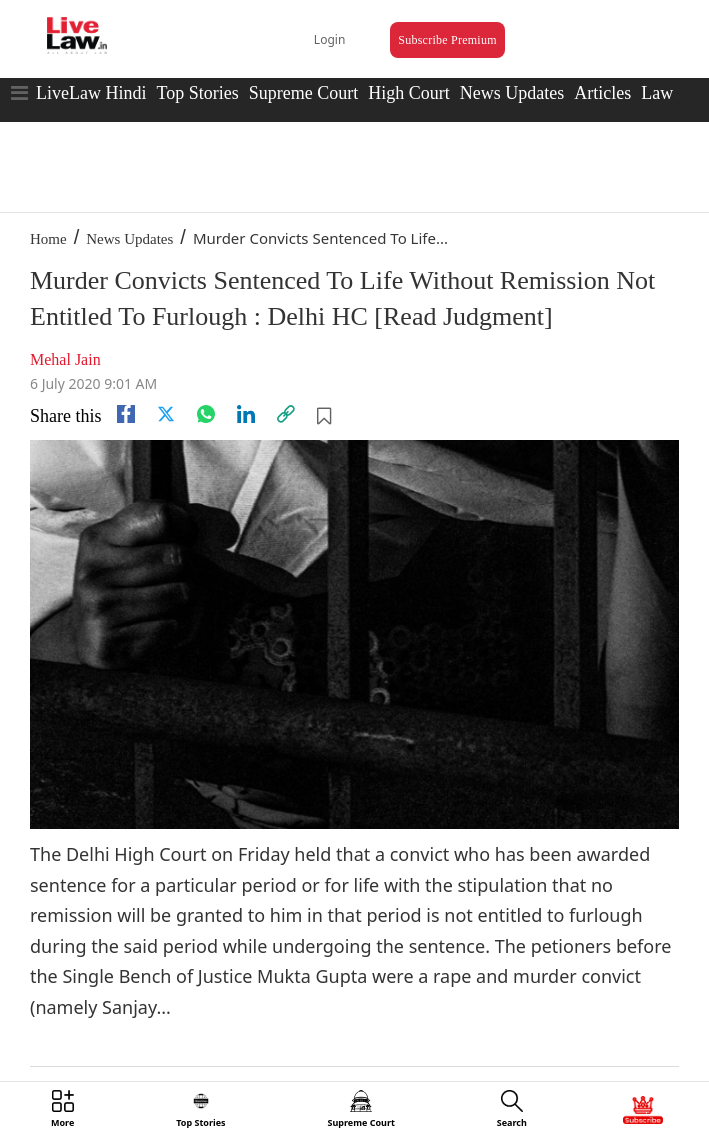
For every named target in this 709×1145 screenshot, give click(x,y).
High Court (409, 93)
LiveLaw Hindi (91, 93)
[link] (286, 414)
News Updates (512, 93)
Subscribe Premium (447, 40)
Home (48, 239)
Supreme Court (304, 93)
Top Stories (197, 93)
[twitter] (166, 414)
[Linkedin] (246, 414)
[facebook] (126, 414)
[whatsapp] (206, 414)
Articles (602, 93)
